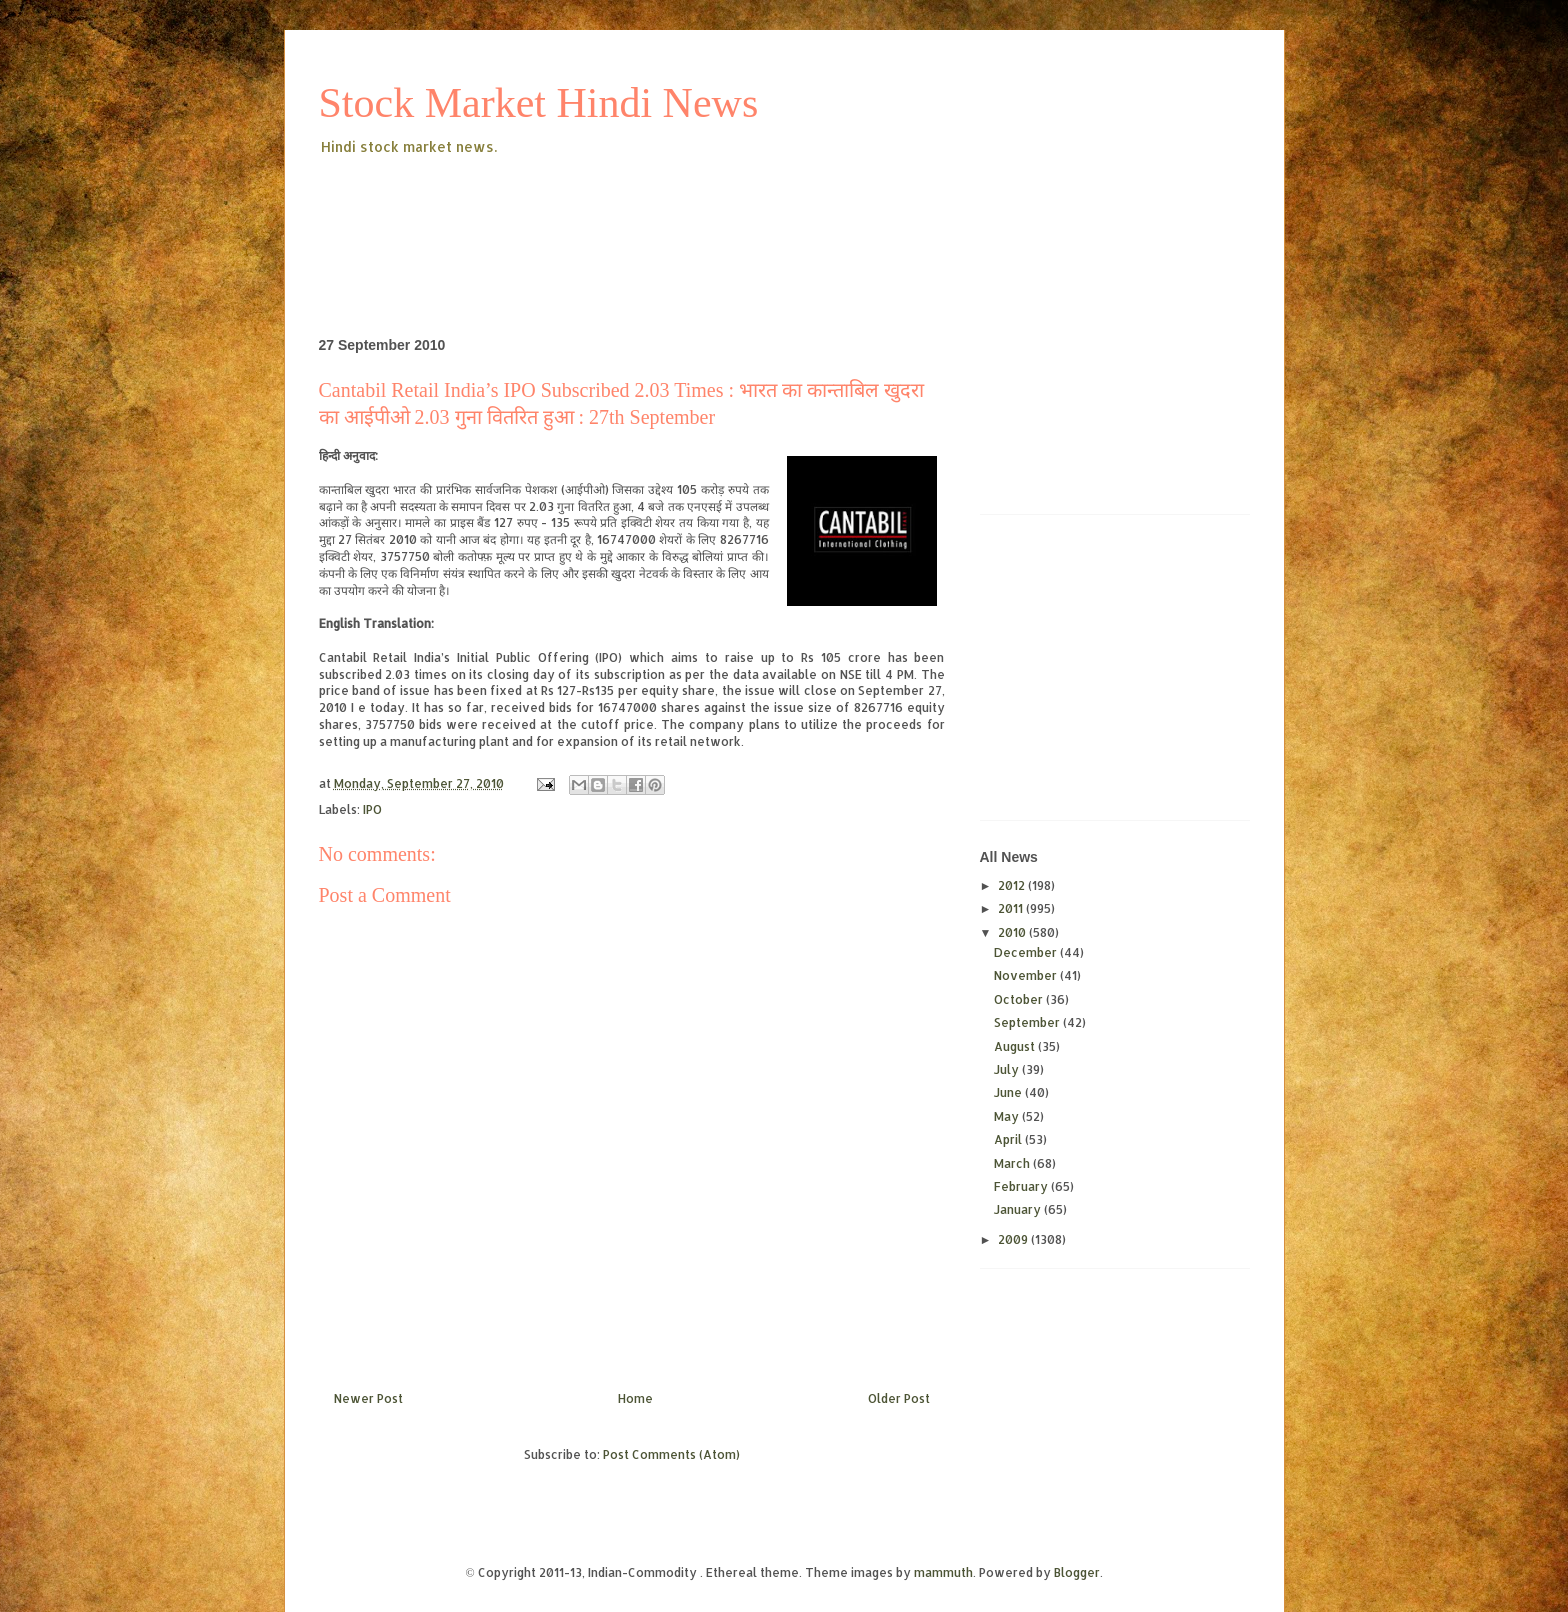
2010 (1013, 932)
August (1016, 1046)
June (1009, 1092)
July (1008, 1069)
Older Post (899, 1398)
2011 (1012, 908)
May (1008, 1116)
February (1022, 1186)
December (1027, 952)
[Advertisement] (683, 214)
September (1028, 1022)
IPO (372, 809)
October (1020, 999)
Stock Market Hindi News (539, 103)
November (1027, 975)
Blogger (1077, 1572)
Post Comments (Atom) (671, 1454)
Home (635, 1398)
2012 (1013, 885)
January (1019, 1209)
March (1013, 1163)
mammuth (943, 1572)
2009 (1014, 1239)
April (1009, 1139)
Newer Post (368, 1398)
